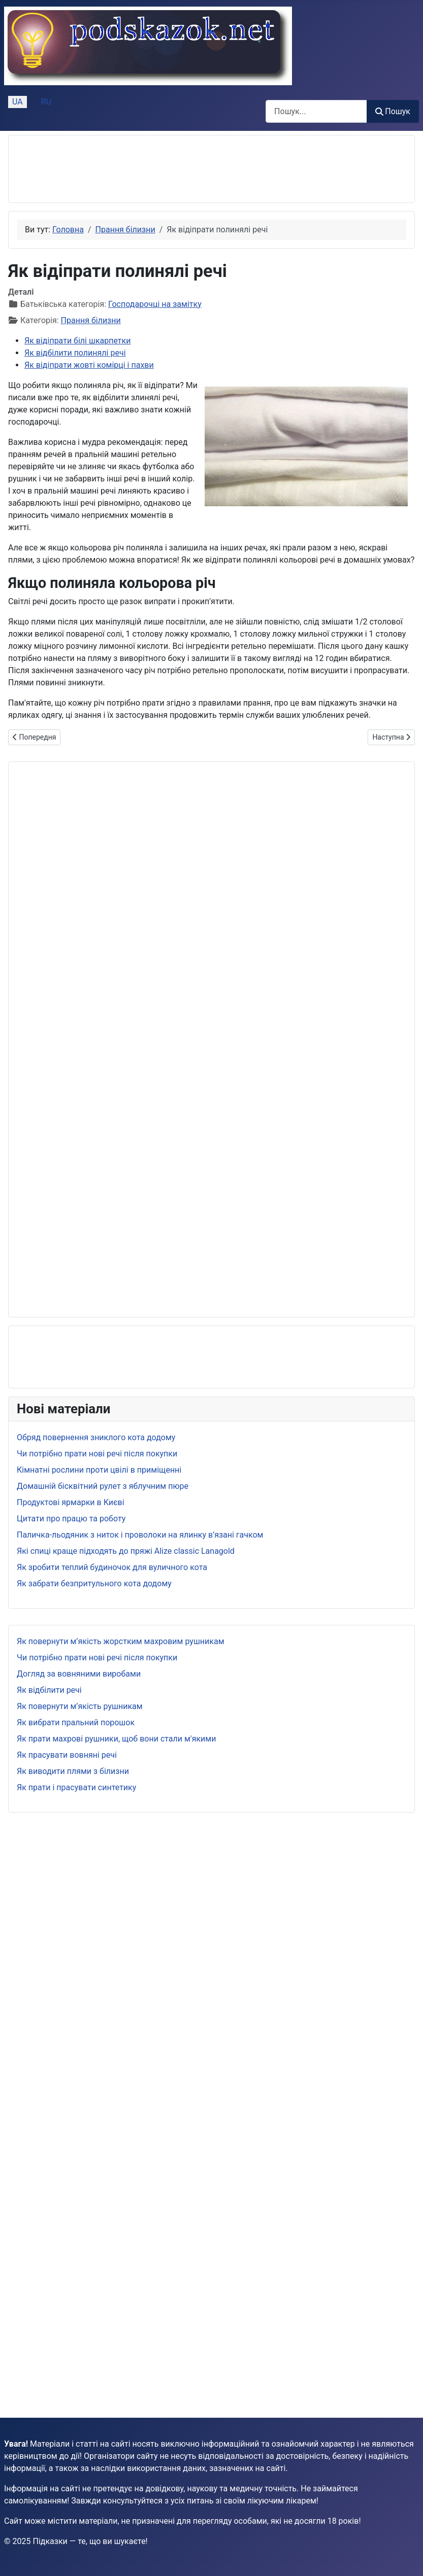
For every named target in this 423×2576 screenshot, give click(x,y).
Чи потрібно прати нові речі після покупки (97, 1657)
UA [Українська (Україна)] (17, 102)
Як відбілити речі (49, 1690)
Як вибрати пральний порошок (76, 1722)
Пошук (392, 111)
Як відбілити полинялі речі (75, 353)
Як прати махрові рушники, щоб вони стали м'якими (116, 1739)
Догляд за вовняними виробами (79, 1674)
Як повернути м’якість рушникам (80, 1706)
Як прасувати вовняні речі (67, 1755)
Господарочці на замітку (155, 304)
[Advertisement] (98, 169)
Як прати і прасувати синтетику (76, 1787)
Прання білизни (91, 320)
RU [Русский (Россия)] (46, 102)
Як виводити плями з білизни (73, 1771)
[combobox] (316, 111)
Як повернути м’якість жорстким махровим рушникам (120, 1641)
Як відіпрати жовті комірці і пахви (89, 365)
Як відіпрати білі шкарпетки (77, 340)
